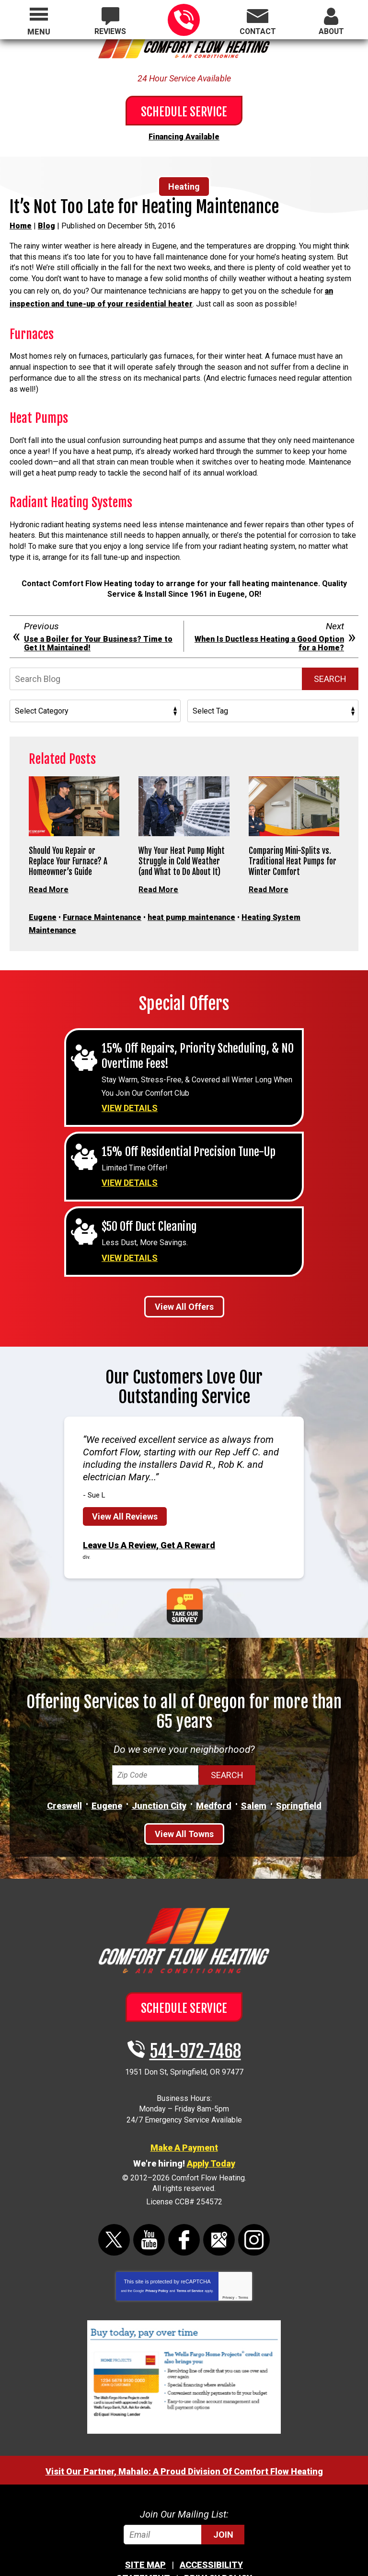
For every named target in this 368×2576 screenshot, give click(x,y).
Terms (243, 2268)
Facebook (184, 2210)
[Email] (184, 2505)
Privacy (228, 2268)
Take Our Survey (185, 1578)
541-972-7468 (184, 20)
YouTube (149, 2210)
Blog (46, 223)
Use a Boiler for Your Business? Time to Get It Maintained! (98, 633)
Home (21, 223)
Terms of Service (189, 2261)
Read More (49, 879)
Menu (38, 31)
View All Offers (184, 1281)
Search (330, 669)
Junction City (159, 1778)
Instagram (254, 2210)
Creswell (64, 1778)
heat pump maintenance (191, 904)
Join (223, 2505)
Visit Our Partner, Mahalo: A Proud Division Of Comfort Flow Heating (184, 2442)
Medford (213, 1778)
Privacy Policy (156, 2261)
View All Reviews (125, 1491)
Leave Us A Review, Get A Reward (149, 1519)
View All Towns (184, 1806)
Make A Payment (184, 2119)
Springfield (299, 1778)
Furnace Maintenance (102, 904)
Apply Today (211, 2135)
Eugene (43, 904)
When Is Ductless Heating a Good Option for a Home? (269, 633)
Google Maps (219, 2210)
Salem (253, 1778)
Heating (184, 184)
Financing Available (184, 135)
